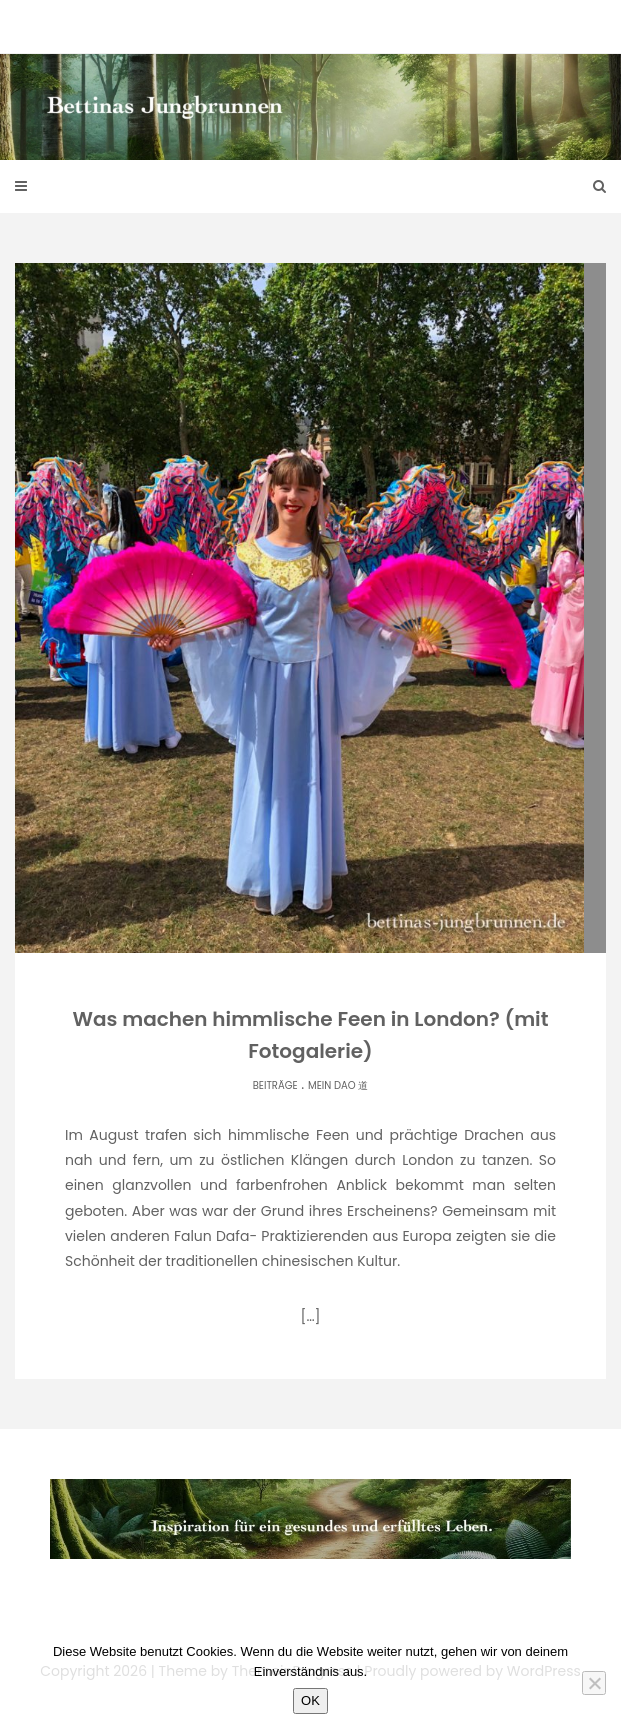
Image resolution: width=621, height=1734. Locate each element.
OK (310, 1700)
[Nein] (594, 1683)
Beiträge (275, 1085)
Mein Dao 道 (338, 1085)
